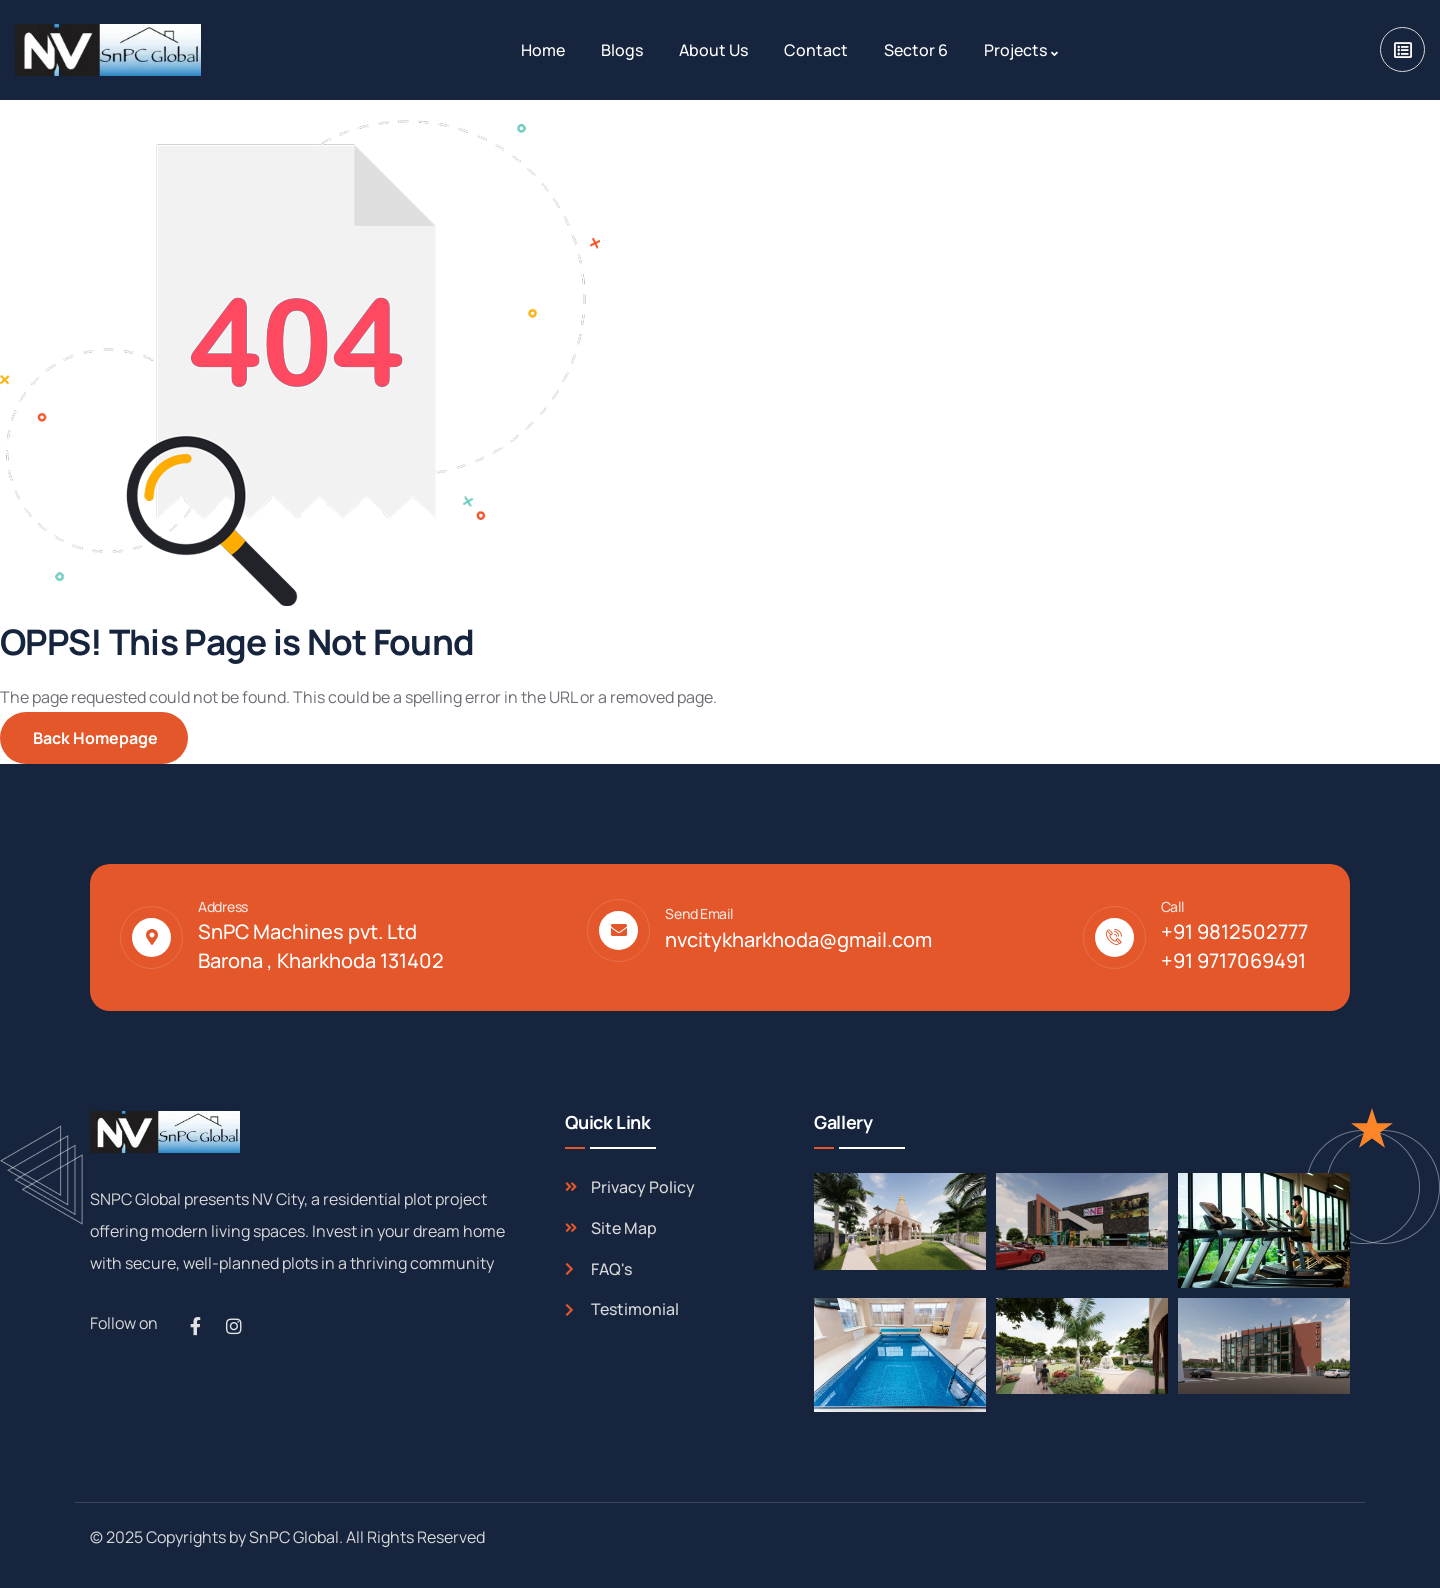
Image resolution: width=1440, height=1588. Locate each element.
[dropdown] (1402, 49)
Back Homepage (94, 738)
